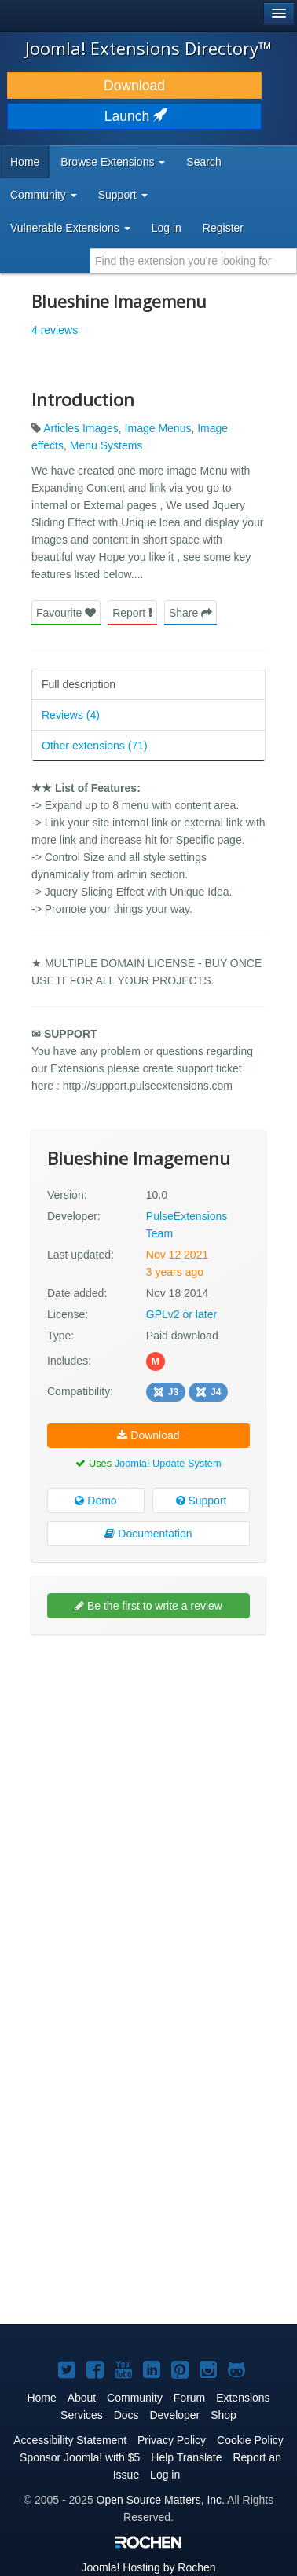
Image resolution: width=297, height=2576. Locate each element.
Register (223, 228)
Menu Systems (106, 445)
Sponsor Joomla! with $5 (80, 2457)
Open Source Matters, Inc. (161, 2500)
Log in (167, 228)
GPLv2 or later (181, 1314)
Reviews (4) (71, 715)
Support (201, 1500)
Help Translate (186, 2457)
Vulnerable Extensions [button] (70, 228)
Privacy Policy (172, 2440)
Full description (79, 684)
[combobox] (193, 260)
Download (134, 85)
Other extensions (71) (95, 745)
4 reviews (54, 330)
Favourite (66, 612)
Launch (134, 116)
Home (24, 162)
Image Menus (158, 428)
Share (190, 612)
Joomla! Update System (168, 1463)
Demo (95, 1500)
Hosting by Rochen (148, 2567)
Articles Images (81, 428)
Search (203, 162)
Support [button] (123, 195)
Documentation (148, 1533)
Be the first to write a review (148, 1605)
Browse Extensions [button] (112, 162)
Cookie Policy (250, 2440)
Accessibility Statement (69, 2440)
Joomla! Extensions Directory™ (148, 48)
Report (132, 612)
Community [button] (43, 195)
